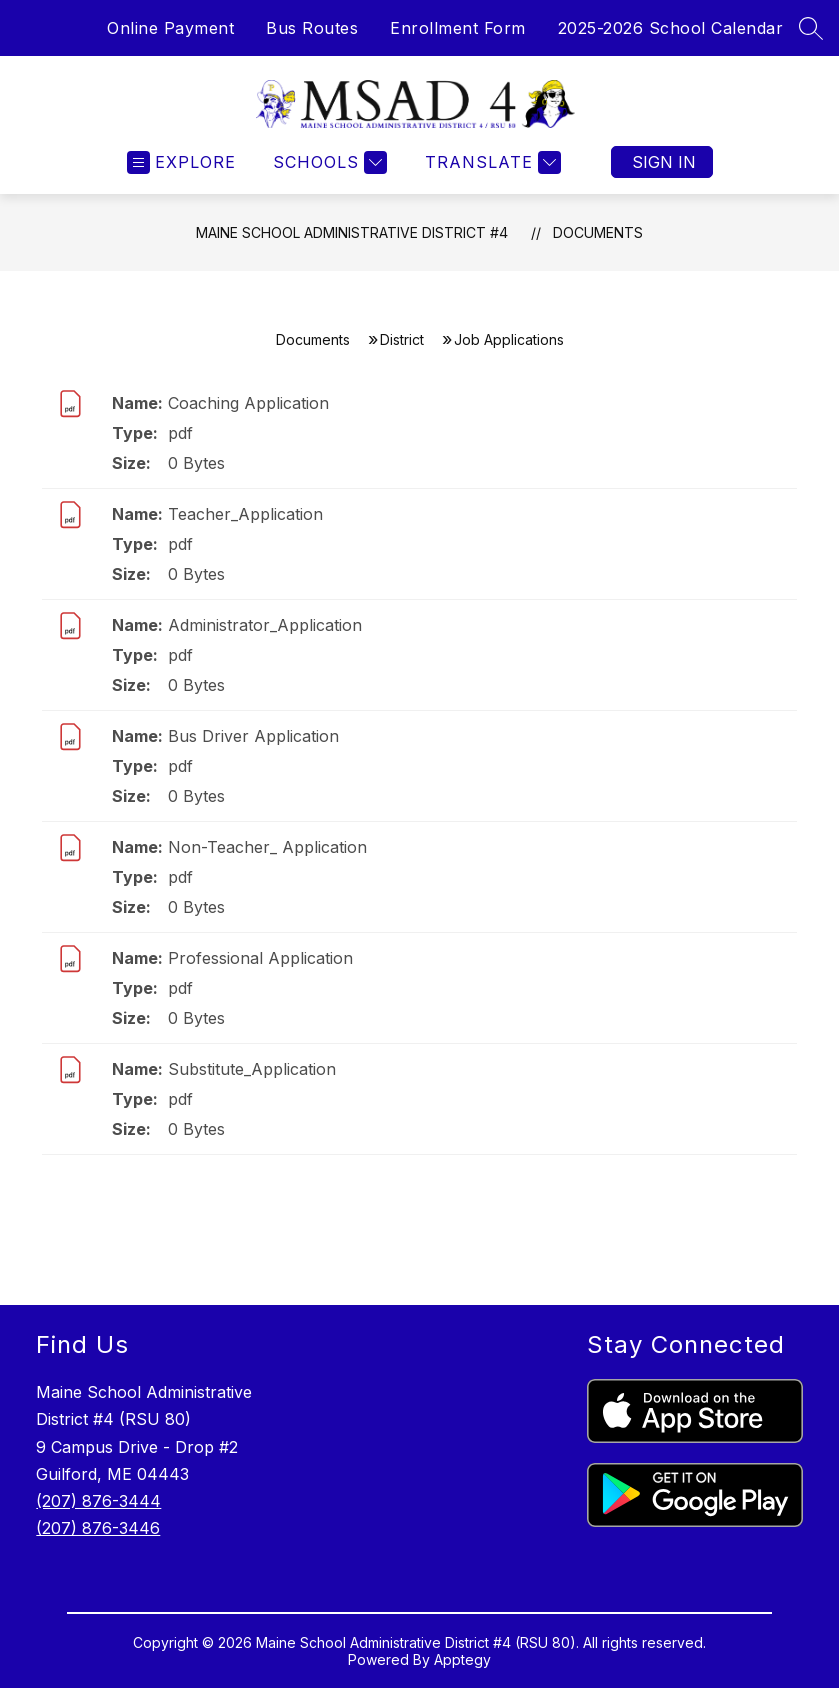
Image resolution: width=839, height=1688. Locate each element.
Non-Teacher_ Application (267, 847)
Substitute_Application (252, 1069)
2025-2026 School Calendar (671, 28)
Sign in (664, 162)
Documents (598, 232)
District (402, 339)
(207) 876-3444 (98, 1501)
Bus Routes (312, 28)
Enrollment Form (458, 28)
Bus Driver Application (253, 736)
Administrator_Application (265, 625)
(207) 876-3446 (98, 1528)
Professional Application (260, 958)
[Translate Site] (490, 162)
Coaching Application (248, 403)
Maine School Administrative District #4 (352, 232)
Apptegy (462, 1659)
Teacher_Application (245, 514)
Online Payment (170, 28)
